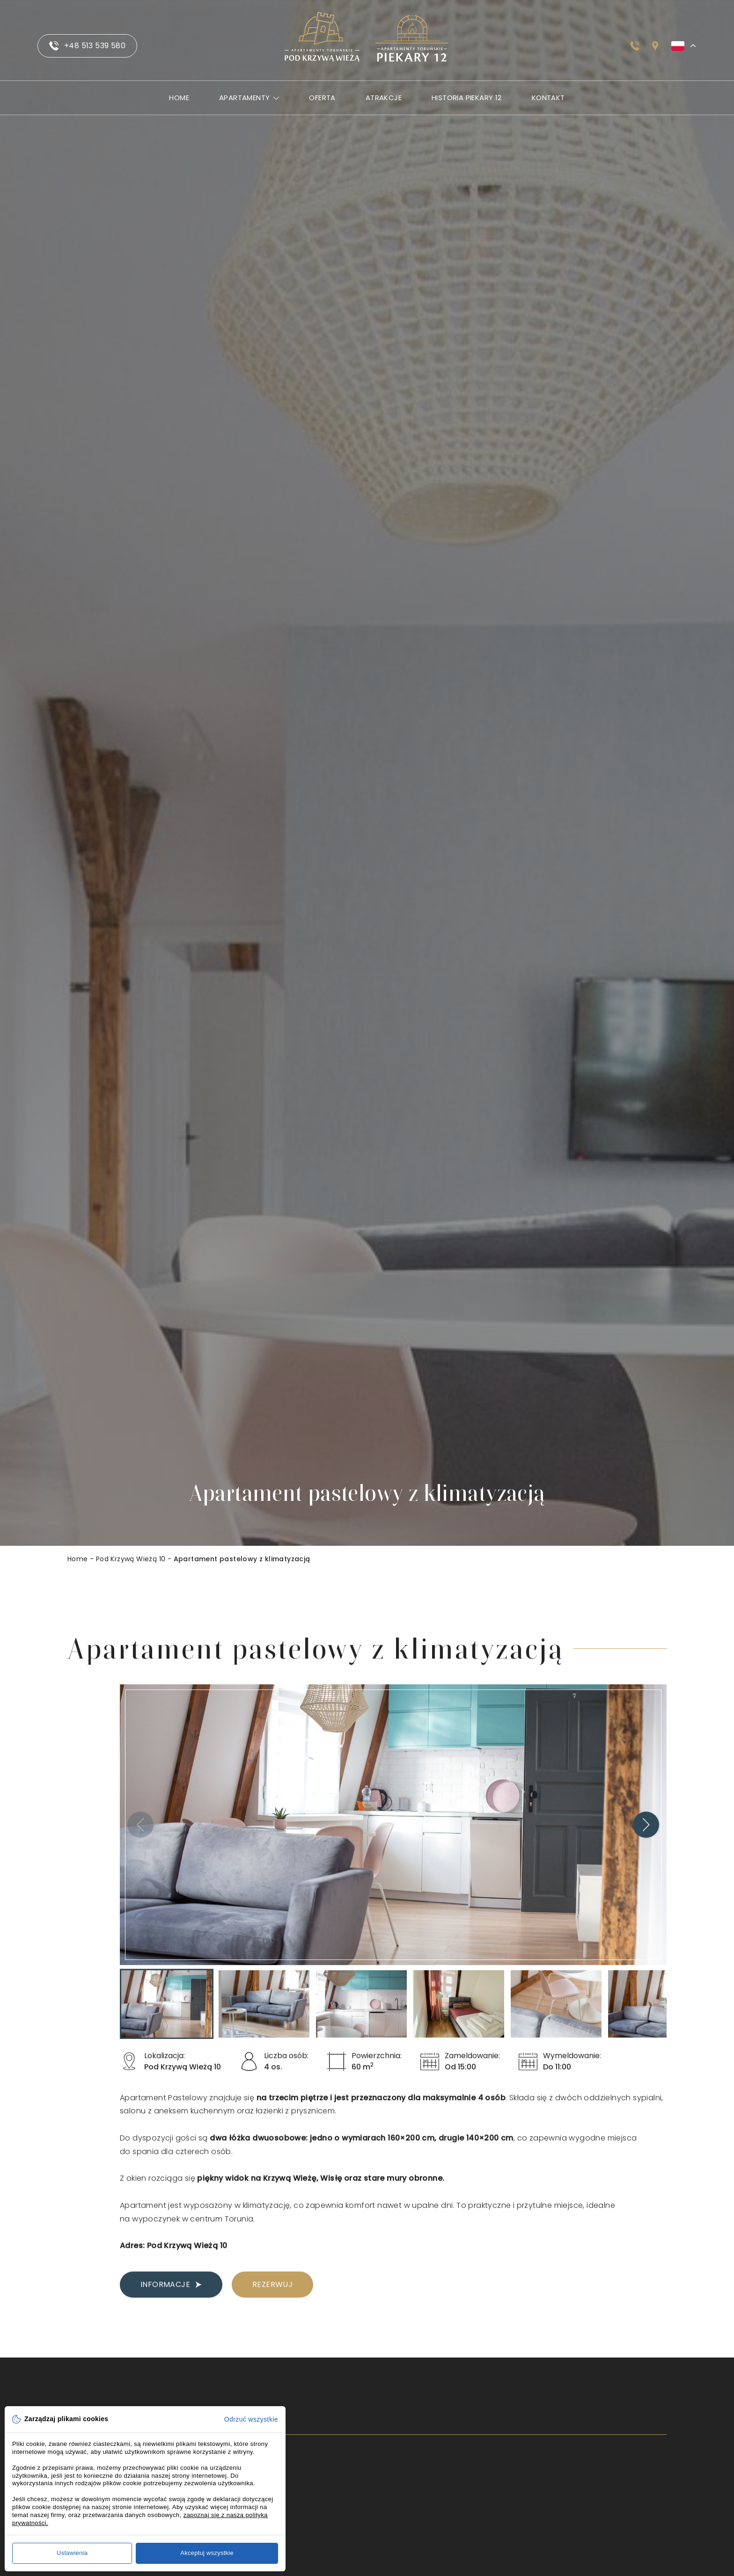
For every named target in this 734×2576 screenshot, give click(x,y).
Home (179, 97)
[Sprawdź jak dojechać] (655, 46)
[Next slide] (646, 1836)
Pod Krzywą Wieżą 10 (131, 1559)
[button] (166, 2015)
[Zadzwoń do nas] (634, 46)
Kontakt (548, 97)
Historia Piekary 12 (467, 97)
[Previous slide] (140, 1836)
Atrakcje (384, 97)
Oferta (322, 97)
